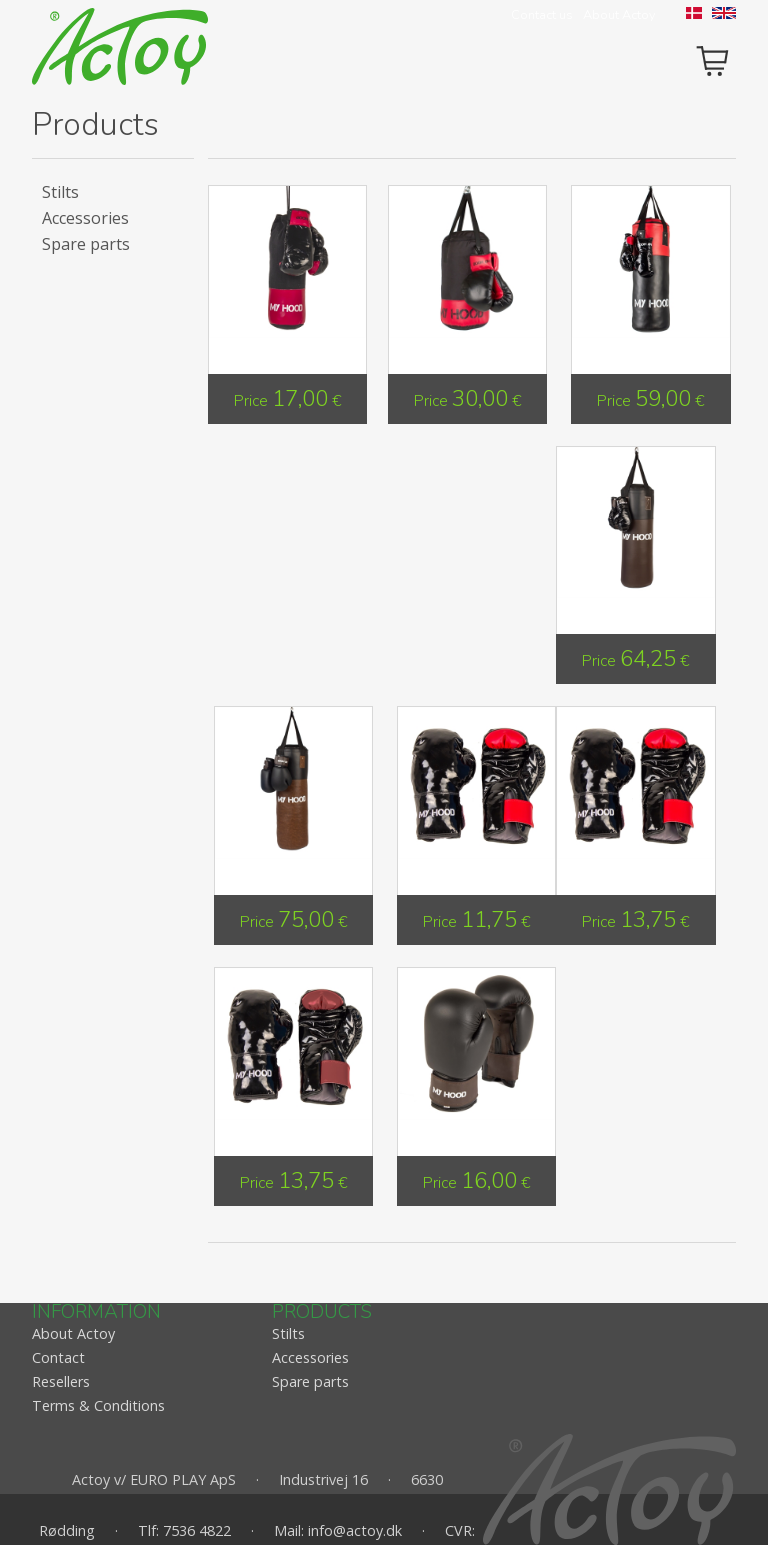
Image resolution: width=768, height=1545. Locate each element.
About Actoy (619, 15)
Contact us (542, 15)
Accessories (85, 218)
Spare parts (86, 244)
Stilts (60, 192)
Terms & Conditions (98, 1405)
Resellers (61, 1381)
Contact (58, 1357)
